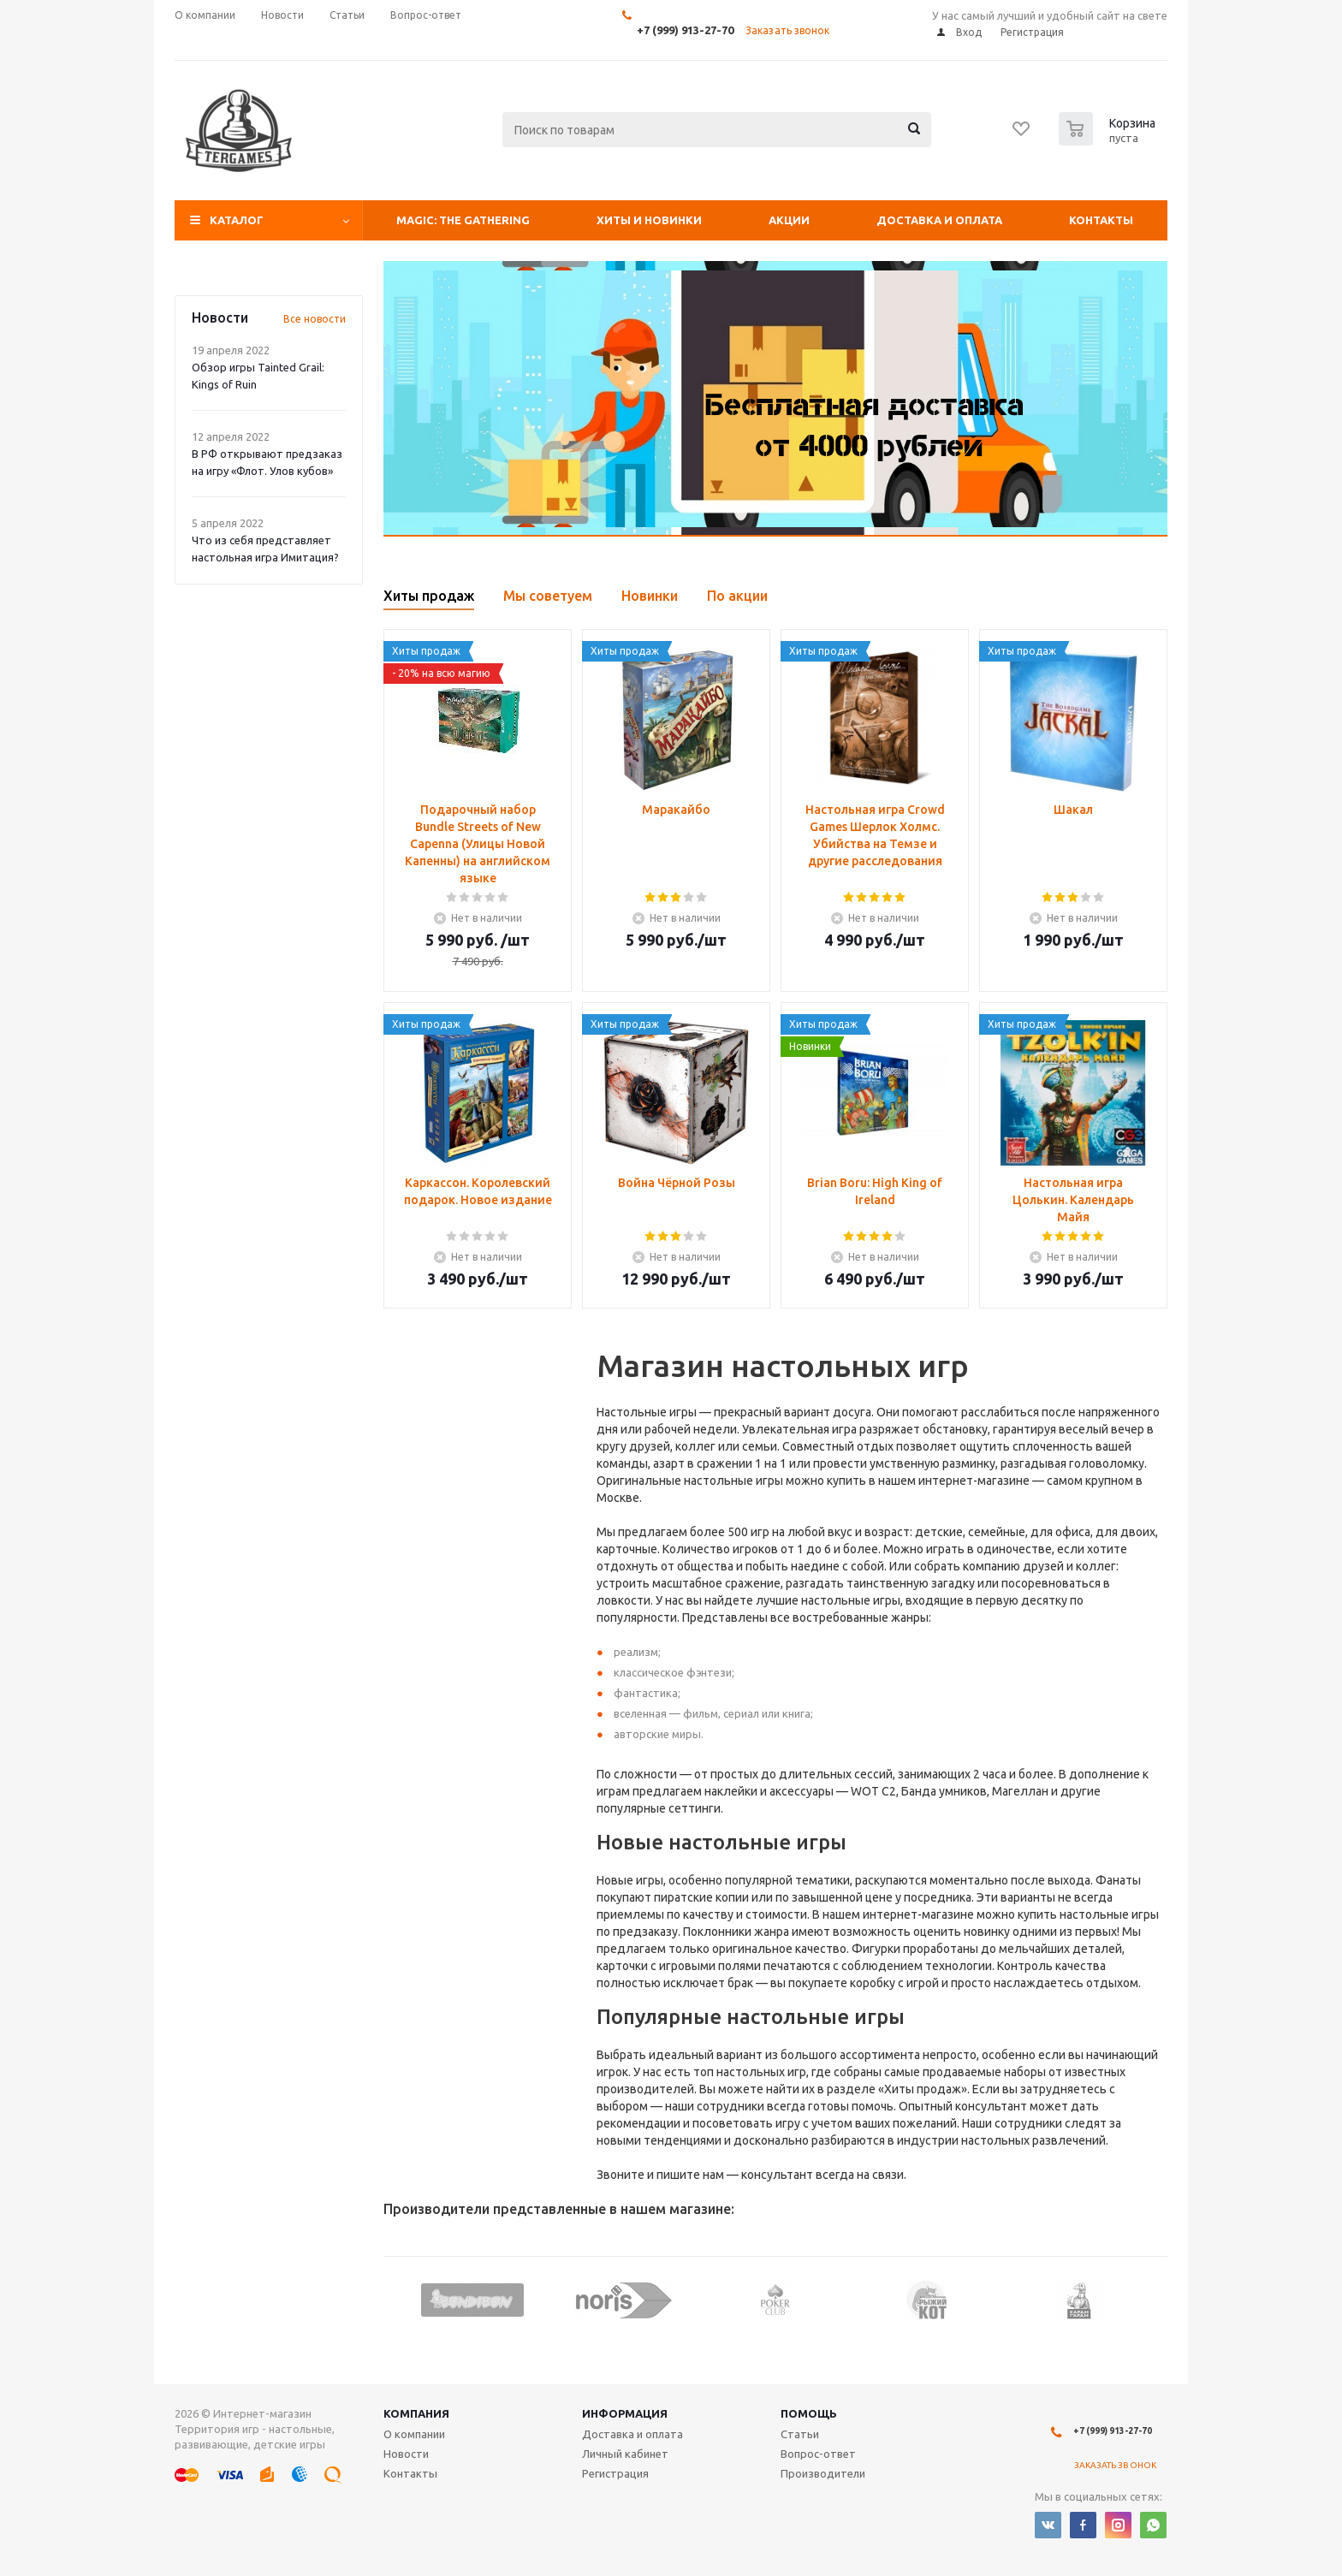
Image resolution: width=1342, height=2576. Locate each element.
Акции (789, 220)
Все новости (314, 318)
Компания (416, 2413)
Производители (823, 2473)
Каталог (237, 220)
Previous (395, 2299)
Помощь (809, 2413)
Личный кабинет (625, 2454)
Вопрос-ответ (818, 2454)
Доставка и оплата (939, 220)
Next (1155, 2299)
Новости (406, 2454)
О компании (414, 2434)
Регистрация (615, 2473)
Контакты (1101, 220)
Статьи (800, 2434)
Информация (625, 2413)
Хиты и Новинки (649, 220)
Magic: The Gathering (463, 220)
